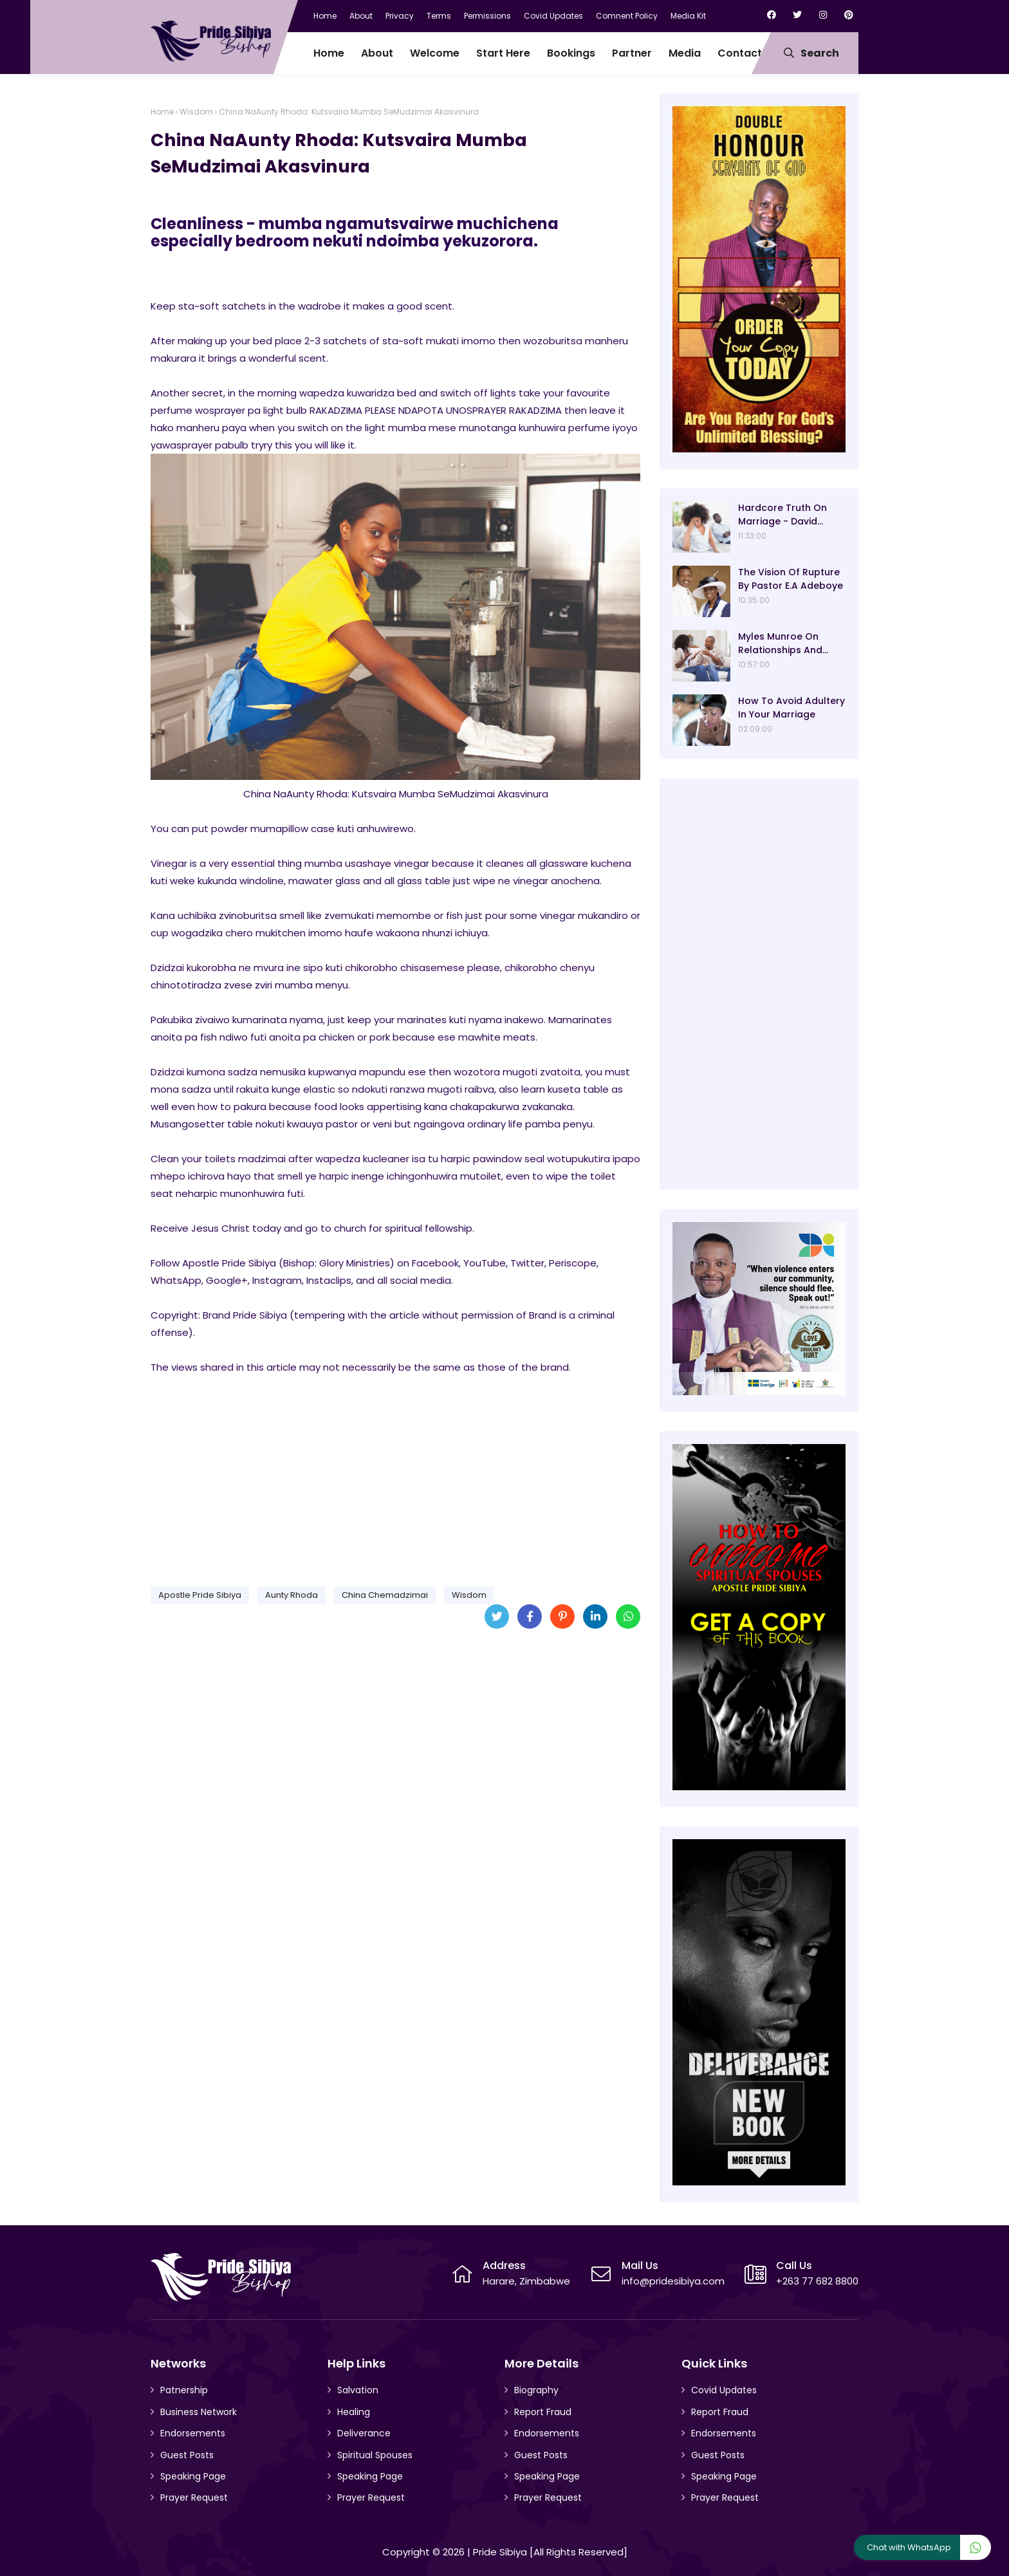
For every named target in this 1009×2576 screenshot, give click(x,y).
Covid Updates (553, 15)
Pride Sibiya (500, 2552)
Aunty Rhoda (291, 1595)
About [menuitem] (377, 53)
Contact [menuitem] (739, 53)
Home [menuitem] (328, 53)
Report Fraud (542, 2411)
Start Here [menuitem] (503, 53)
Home (325, 15)
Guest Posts (187, 2455)
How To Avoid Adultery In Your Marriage (791, 707)
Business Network (198, 2411)
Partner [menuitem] (632, 53)
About (361, 15)
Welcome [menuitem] (434, 53)
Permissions (487, 15)
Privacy (399, 15)
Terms (439, 15)
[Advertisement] (395, 1475)
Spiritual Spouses (374, 2455)
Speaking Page (193, 2476)
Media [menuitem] (685, 53)
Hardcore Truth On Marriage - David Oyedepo (782, 514)
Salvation (357, 2390)
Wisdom (196, 111)
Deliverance (364, 2433)
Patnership (184, 2390)
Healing (353, 2411)
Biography (536, 2390)
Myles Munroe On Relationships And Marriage (780, 643)
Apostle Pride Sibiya (199, 1595)
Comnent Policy (627, 15)
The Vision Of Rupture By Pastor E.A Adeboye (790, 579)
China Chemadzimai (385, 1595)
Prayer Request (194, 2497)
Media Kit (688, 15)
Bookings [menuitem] (571, 53)
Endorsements (192, 2433)
